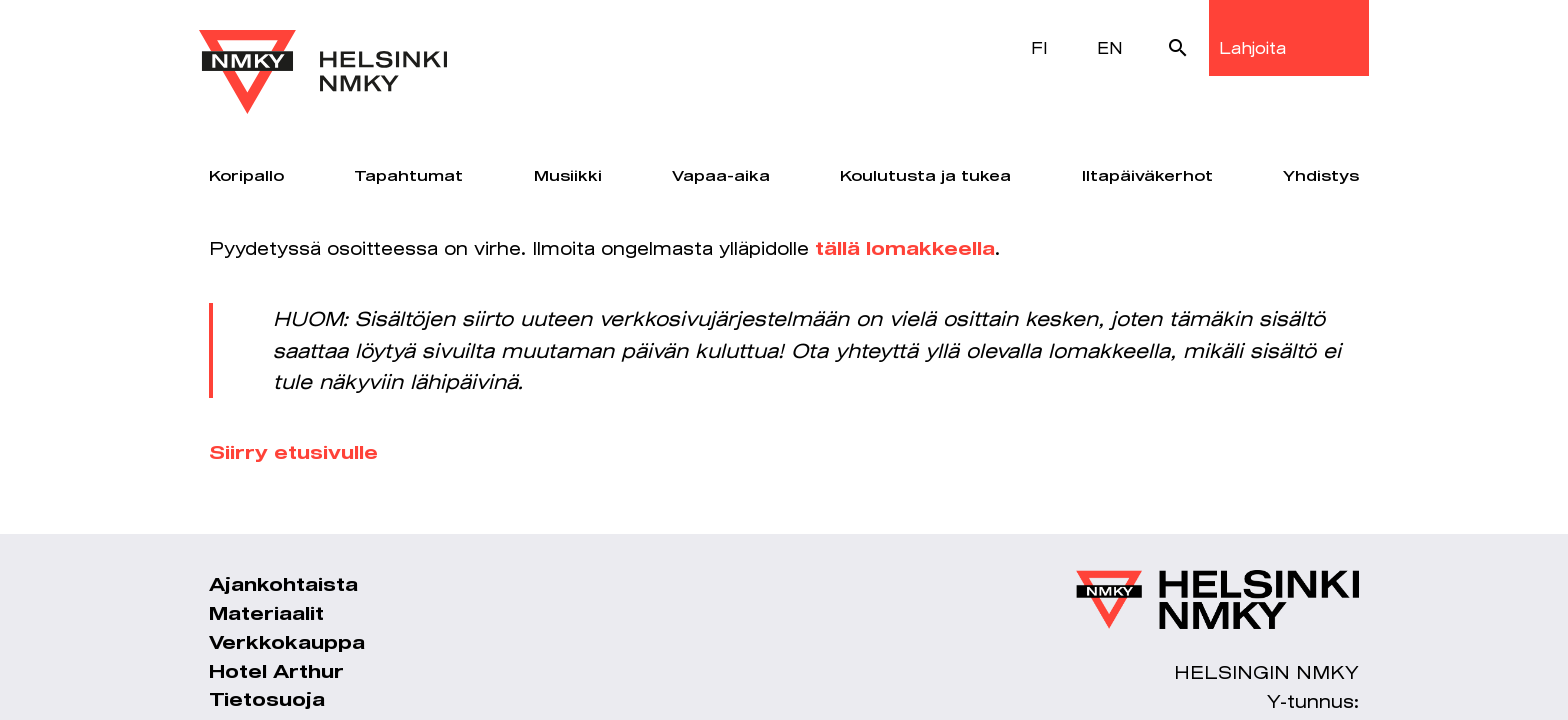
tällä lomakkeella (905, 250)
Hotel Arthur (276, 673)
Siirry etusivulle (293, 454)
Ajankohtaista (283, 586)
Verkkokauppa (287, 644)
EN (1110, 47)
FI (1039, 47)
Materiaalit (266, 615)
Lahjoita (1252, 47)
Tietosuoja (267, 701)
